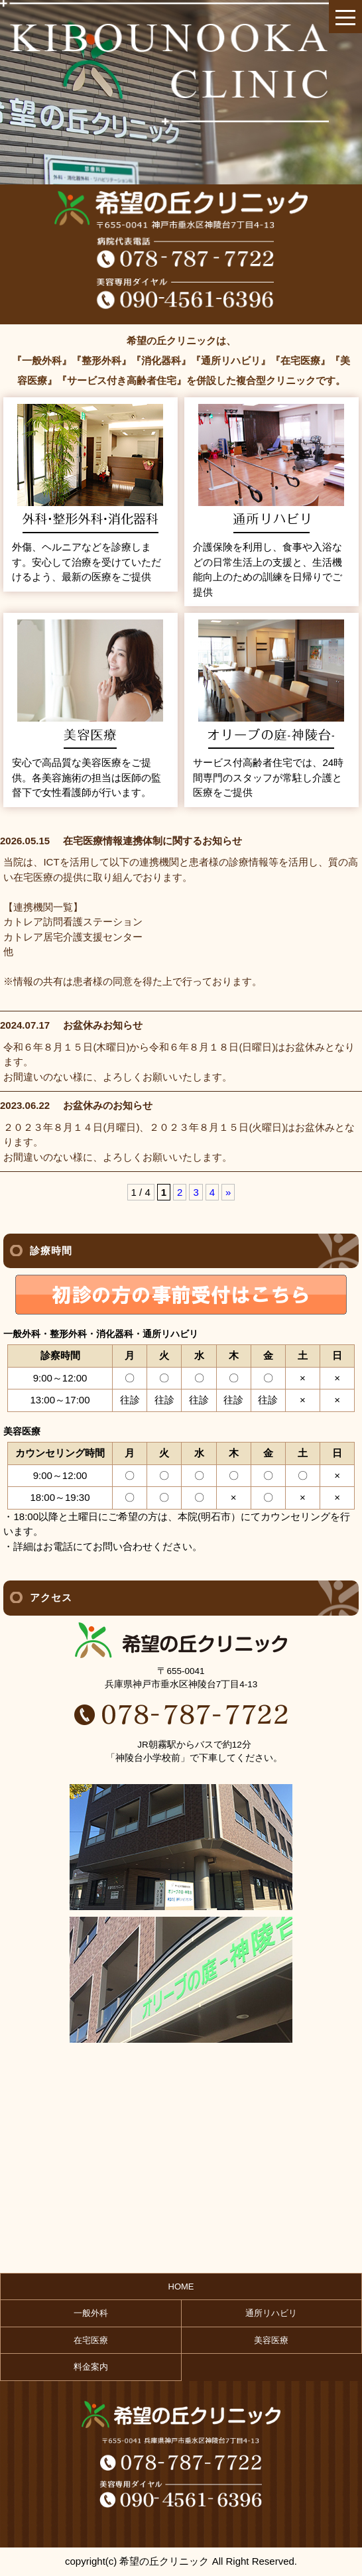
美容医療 (271, 2340)
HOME (181, 2286)
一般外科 (91, 2313)
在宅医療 (91, 2340)
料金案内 (91, 2367)
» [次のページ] (228, 1192)
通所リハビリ (271, 2313)
